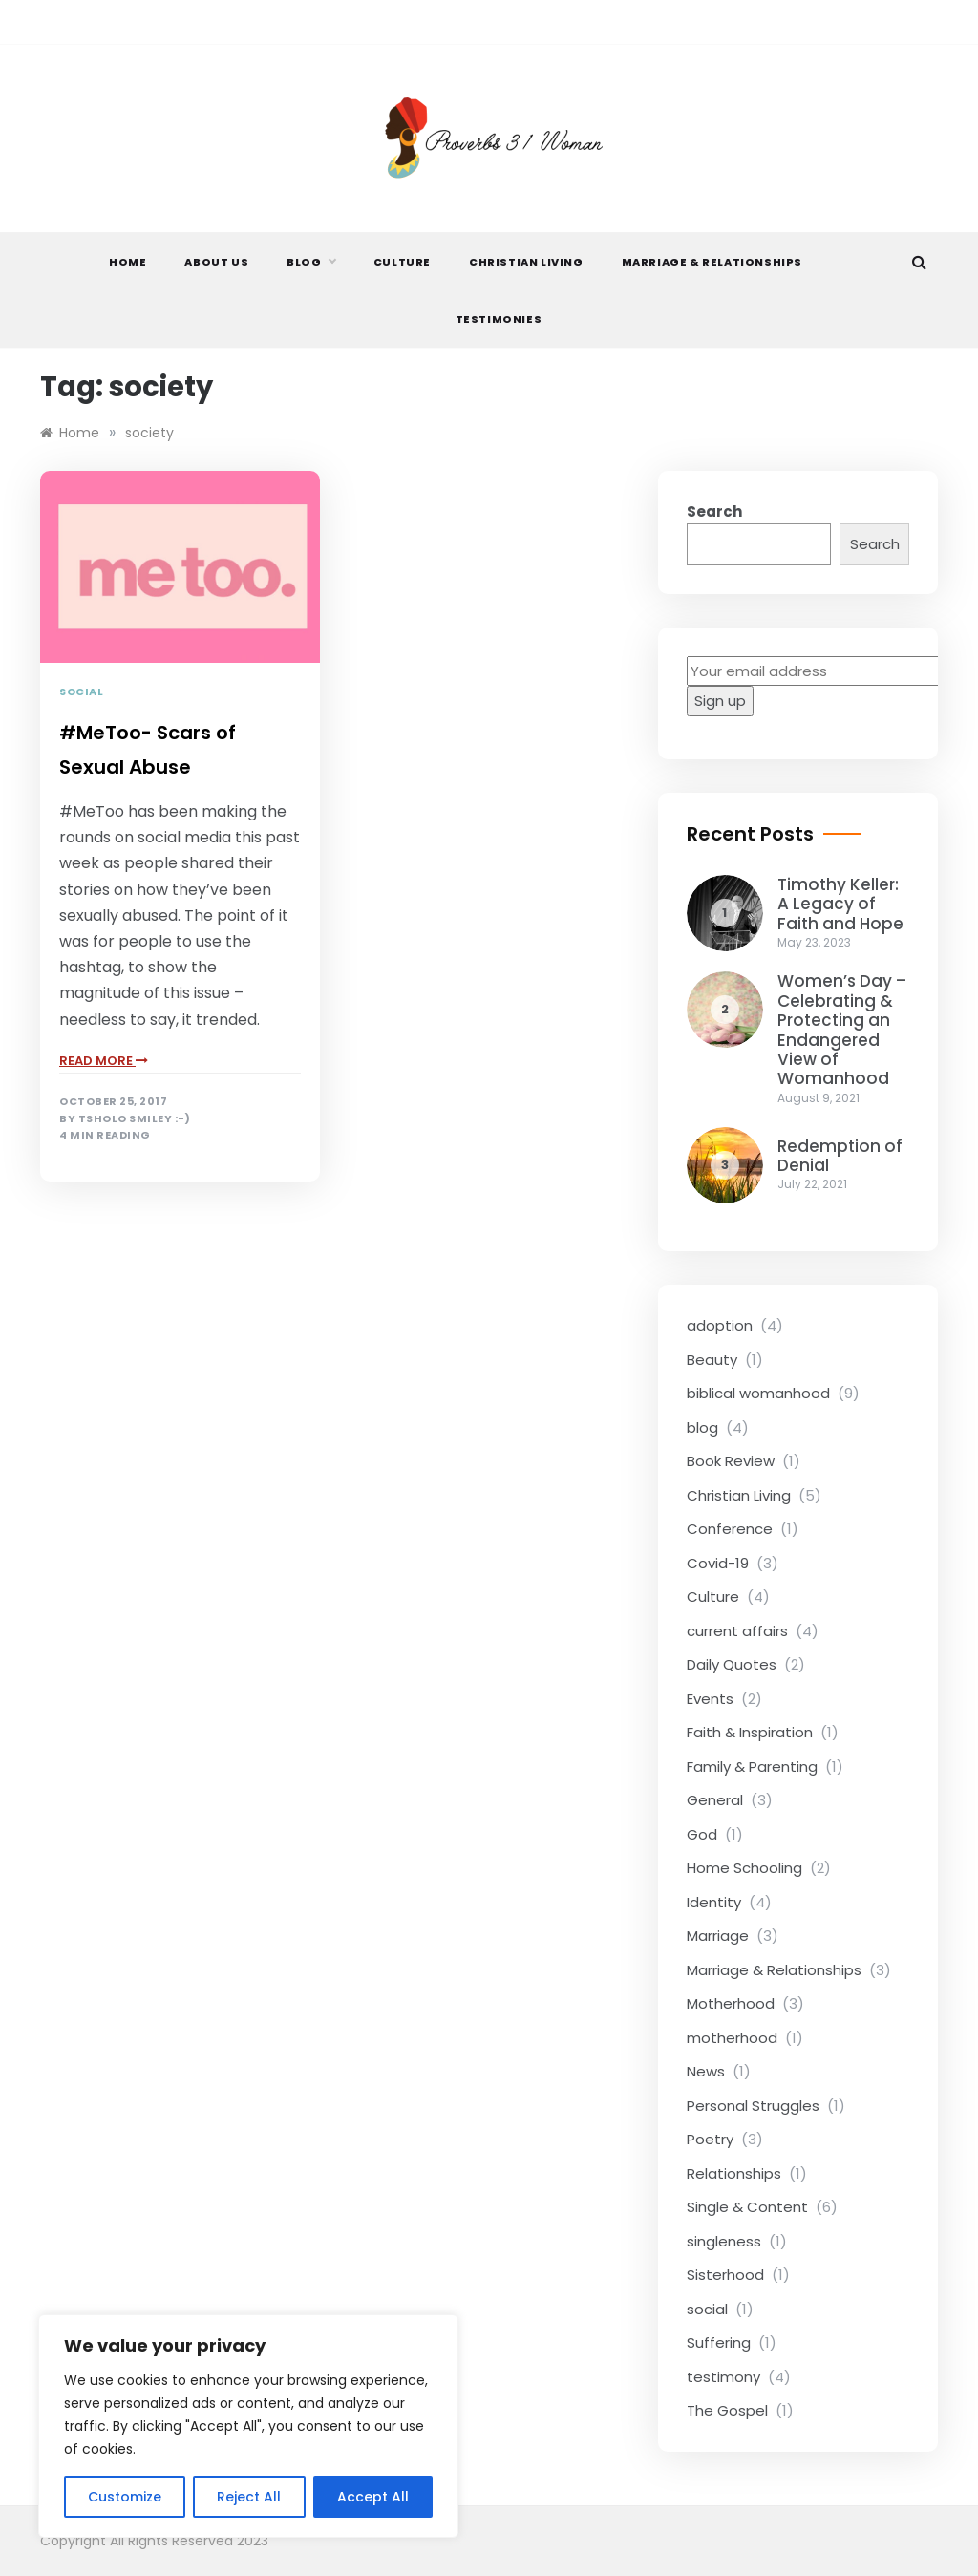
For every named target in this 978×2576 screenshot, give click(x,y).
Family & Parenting (752, 1766)
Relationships (734, 2173)
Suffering (719, 2342)
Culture (402, 261)
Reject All (249, 2496)
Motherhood (731, 2003)
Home (127, 261)
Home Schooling (744, 1868)
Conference (730, 1529)
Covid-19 (718, 1563)
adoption (720, 1325)
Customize (124, 2496)
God (702, 1834)
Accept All (373, 2496)
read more (103, 1061)
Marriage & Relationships (712, 261)
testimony (723, 2377)
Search (714, 511)
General (715, 1800)
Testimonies (499, 319)
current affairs (737, 1631)
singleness (724, 2241)
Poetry (710, 2139)
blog (702, 1427)
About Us (216, 261)
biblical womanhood (758, 1393)
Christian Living (526, 261)
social (81, 691)
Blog (310, 261)
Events (710, 1699)
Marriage (718, 1936)
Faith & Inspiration (750, 1732)
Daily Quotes (731, 1664)
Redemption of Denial (840, 1156)
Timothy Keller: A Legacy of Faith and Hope (840, 904)
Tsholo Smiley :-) (134, 1119)
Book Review (731, 1461)
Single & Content (747, 2207)
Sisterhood (725, 2275)
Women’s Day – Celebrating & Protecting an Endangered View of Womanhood (841, 1029)
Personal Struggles (753, 2106)
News (706, 2071)
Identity (714, 1902)
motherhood (732, 2038)
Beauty (712, 1360)
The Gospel (727, 2410)
